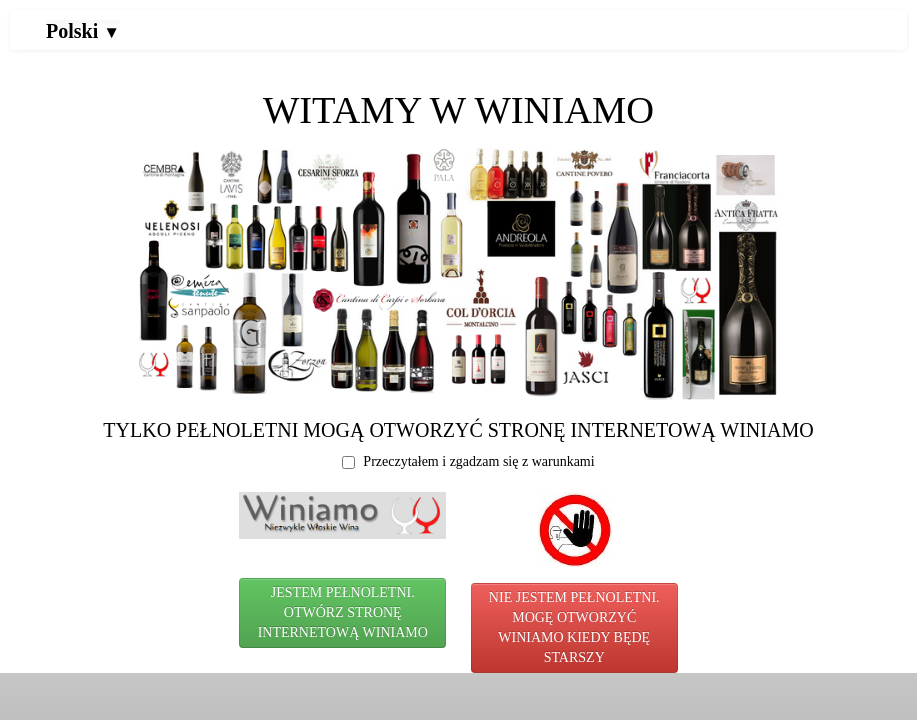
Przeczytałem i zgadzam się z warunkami (468, 461)
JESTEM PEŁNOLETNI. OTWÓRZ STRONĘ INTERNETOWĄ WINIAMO (343, 612)
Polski (83, 31)
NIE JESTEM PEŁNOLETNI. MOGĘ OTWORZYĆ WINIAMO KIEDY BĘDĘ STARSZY (574, 627)
